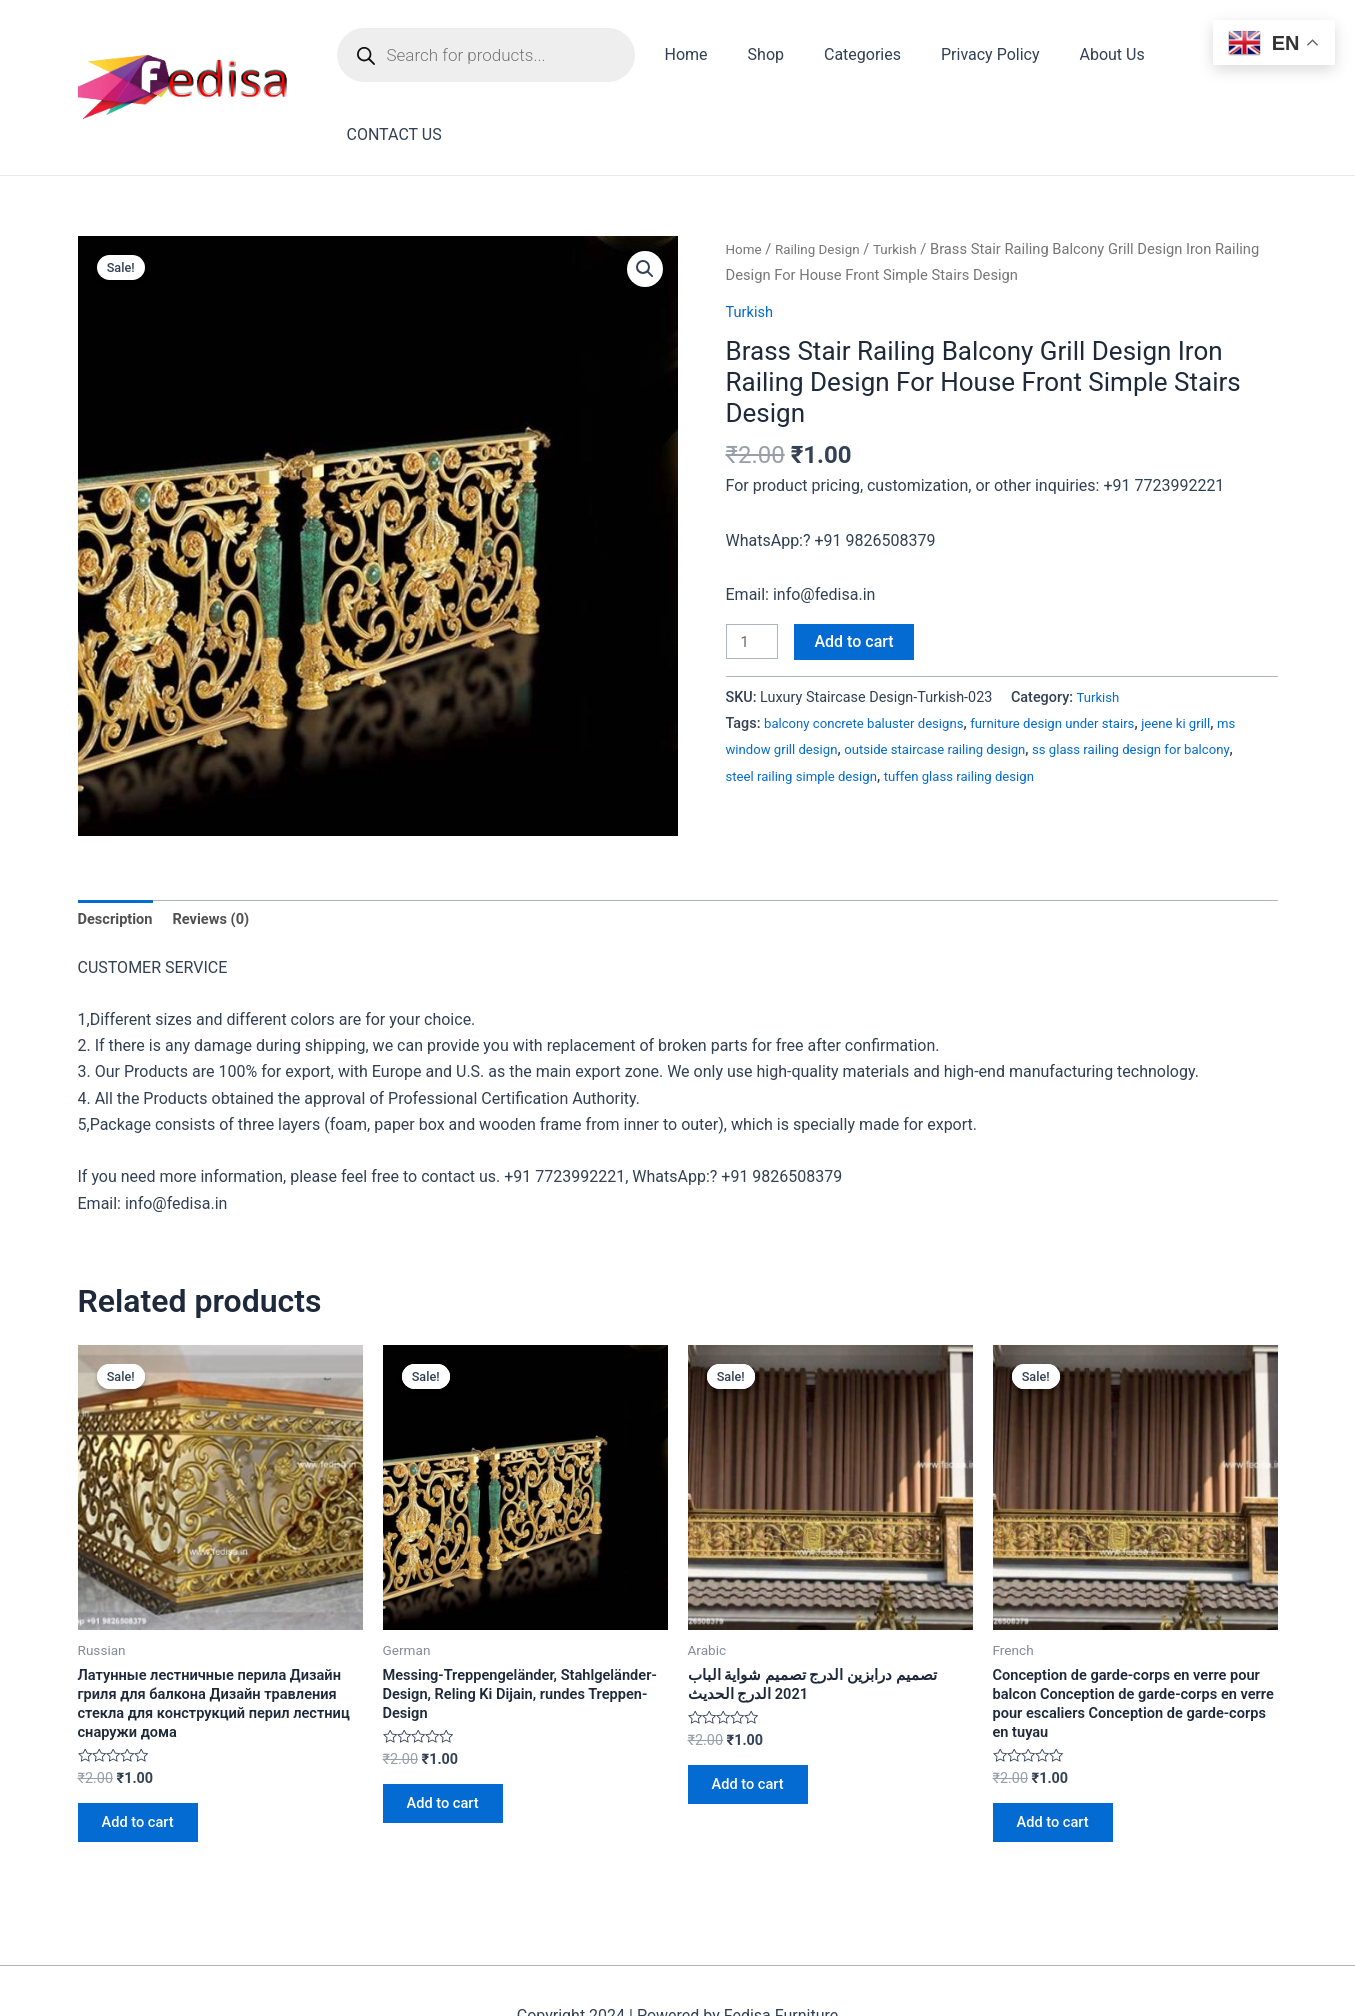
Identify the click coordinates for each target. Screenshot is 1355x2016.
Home (707, 58)
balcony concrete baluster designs (873, 653)
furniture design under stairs (1079, 653)
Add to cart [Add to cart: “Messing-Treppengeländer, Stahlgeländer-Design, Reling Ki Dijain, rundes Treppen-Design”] (452, 1746)
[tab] (119, 849)
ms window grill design (799, 679)
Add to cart (859, 569)
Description (119, 848)
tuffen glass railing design (1037, 706)
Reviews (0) (222, 848)
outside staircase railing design (978, 679)
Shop (779, 58)
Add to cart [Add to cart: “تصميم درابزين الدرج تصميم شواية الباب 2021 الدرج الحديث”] (757, 1725)
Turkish (909, 177)
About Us (1101, 58)
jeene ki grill (1214, 653)
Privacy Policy (988, 58)
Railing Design (824, 177)
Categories (868, 58)
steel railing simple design (865, 706)
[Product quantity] (755, 571)
